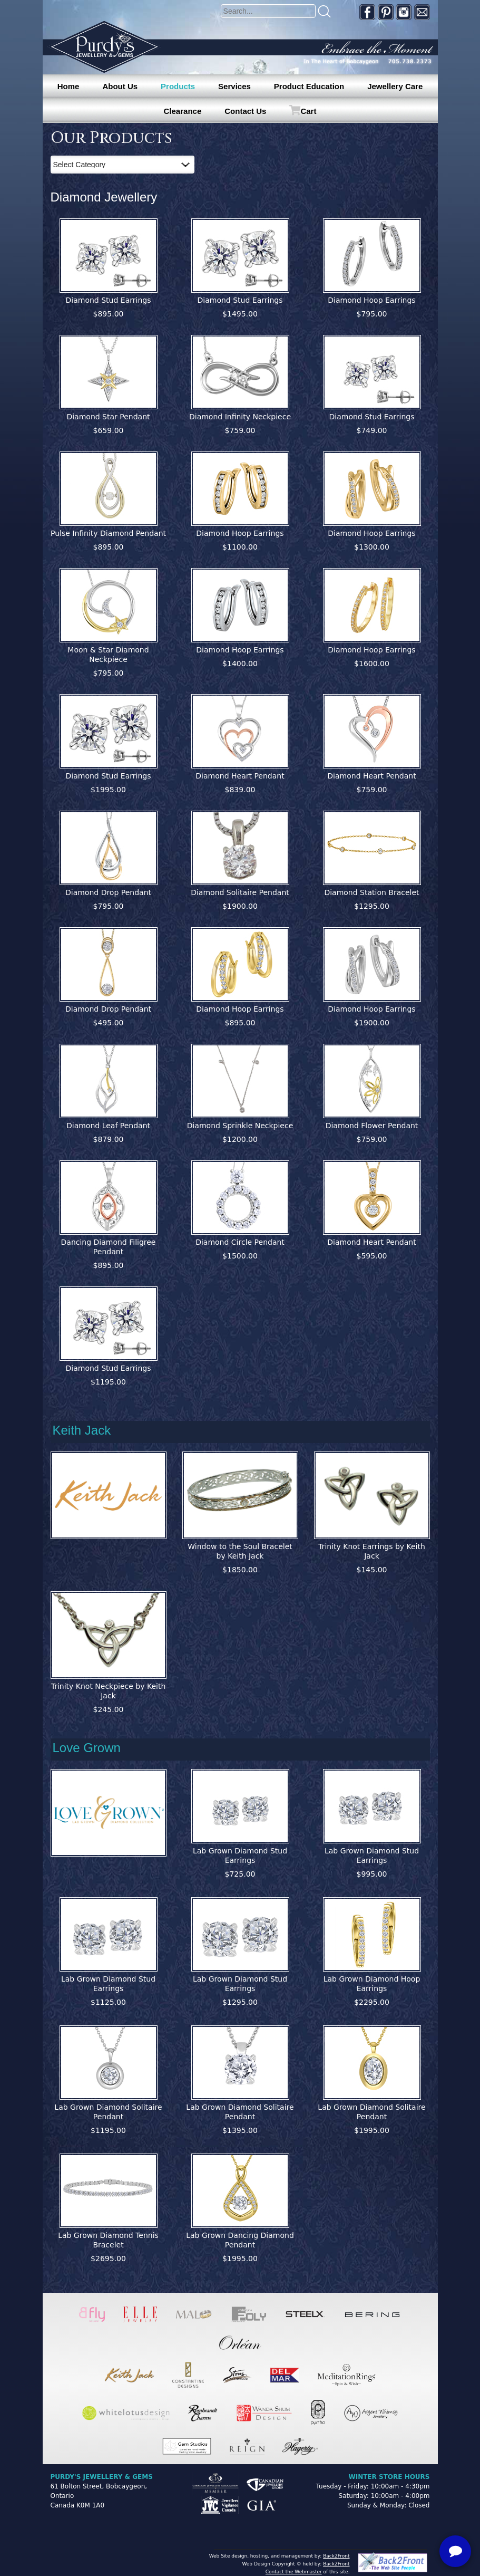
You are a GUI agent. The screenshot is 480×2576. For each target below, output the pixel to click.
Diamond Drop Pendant (108, 892)
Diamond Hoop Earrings (371, 300)
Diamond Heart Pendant (239, 776)
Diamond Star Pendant (108, 416)
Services (234, 86)
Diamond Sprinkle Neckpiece (240, 1125)
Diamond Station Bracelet (371, 892)
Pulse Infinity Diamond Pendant (108, 533)
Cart (308, 111)
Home (68, 86)
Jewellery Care (395, 86)
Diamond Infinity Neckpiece (240, 416)
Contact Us (245, 111)
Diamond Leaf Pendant (108, 1125)
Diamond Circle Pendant (240, 1242)
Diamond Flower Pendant (372, 1125)
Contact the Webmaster (294, 2571)
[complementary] (403, 2518)
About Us (120, 86)
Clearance (183, 111)
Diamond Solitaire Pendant (240, 892)
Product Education (309, 86)
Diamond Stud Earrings (108, 300)
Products (178, 86)
